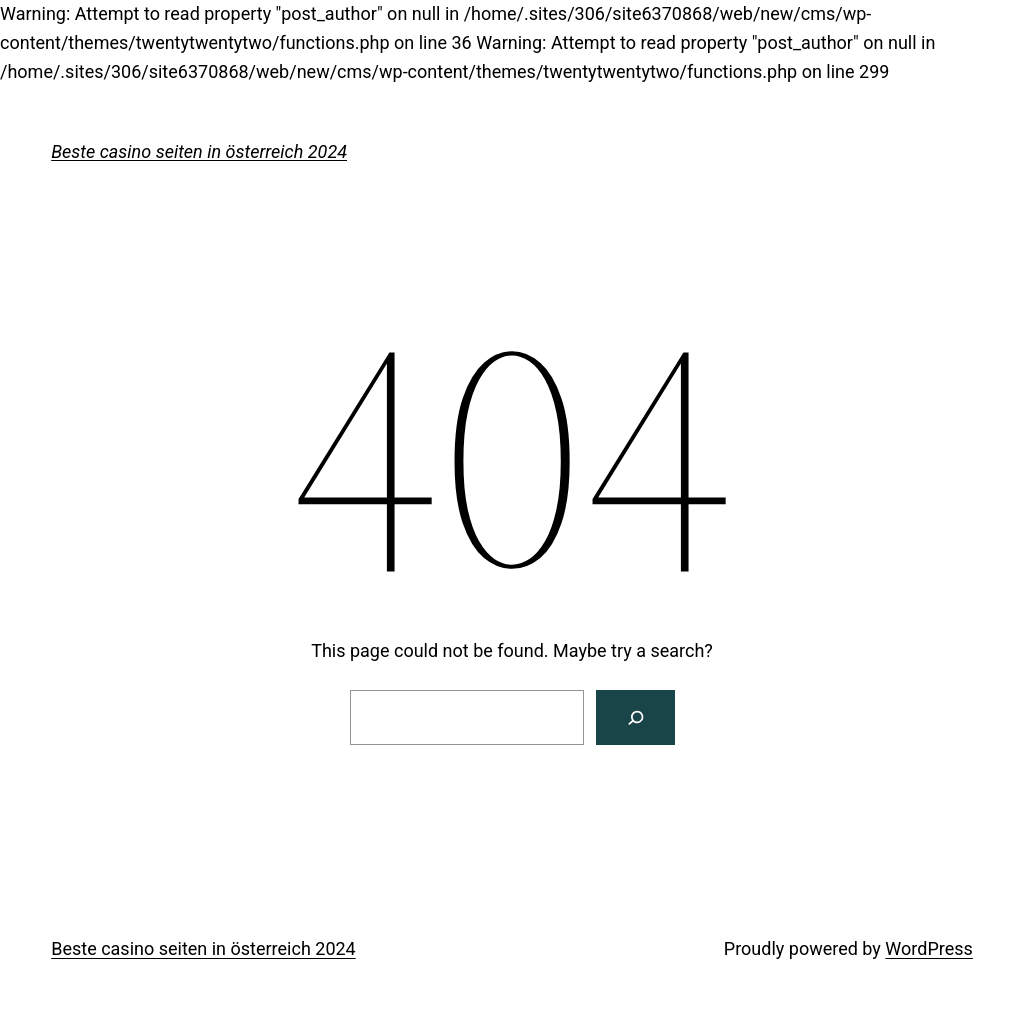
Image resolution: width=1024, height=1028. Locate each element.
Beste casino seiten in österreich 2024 (199, 151)
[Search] (635, 717)
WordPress (928, 948)
